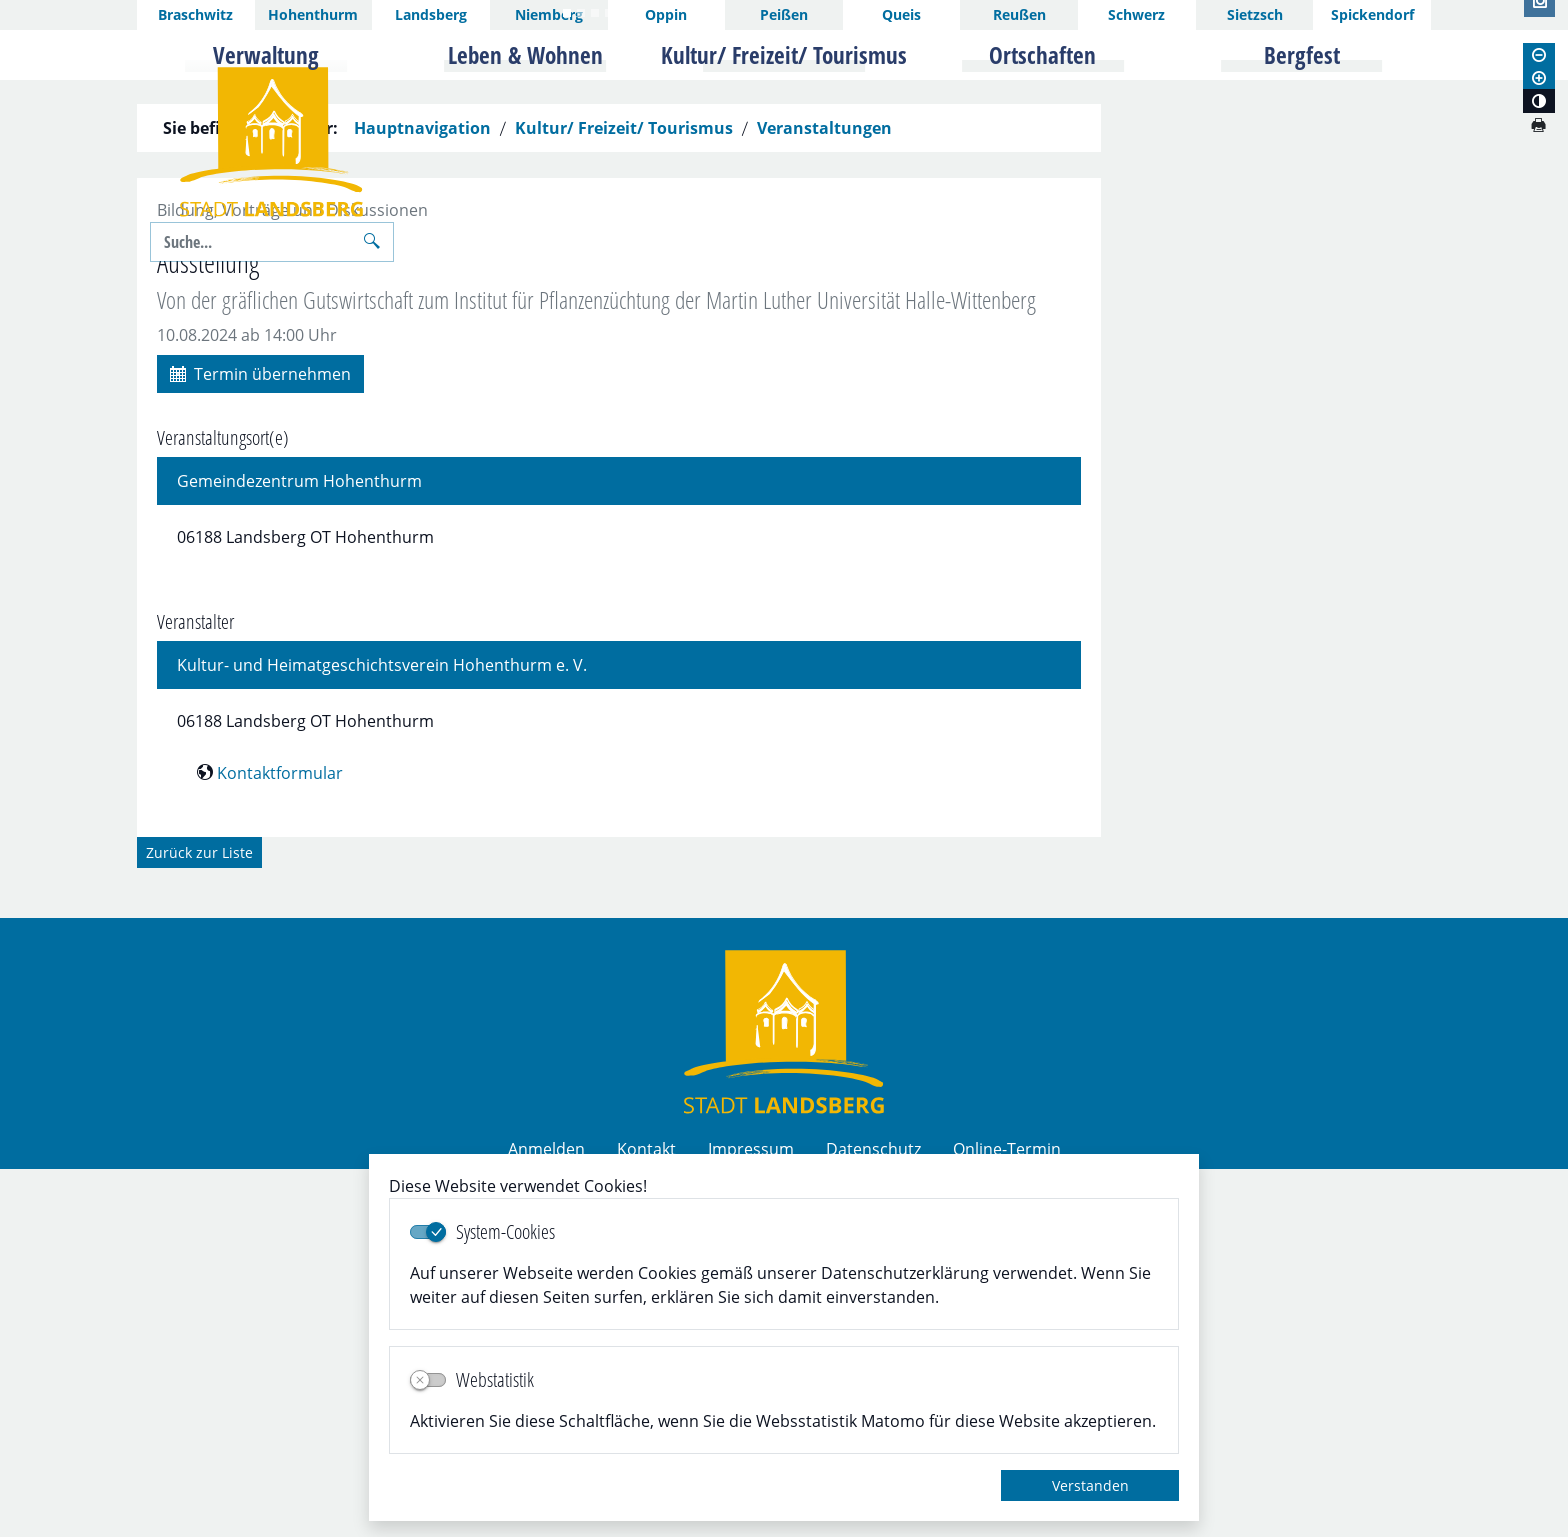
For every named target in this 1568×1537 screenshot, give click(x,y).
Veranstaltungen (824, 496)
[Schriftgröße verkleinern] (1539, 55)
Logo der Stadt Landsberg (271, 142)
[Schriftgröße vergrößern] (1539, 78)
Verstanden (1090, 1485)
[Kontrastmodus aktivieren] (1539, 101)
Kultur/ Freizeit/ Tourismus (624, 496)
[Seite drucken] (1538, 125)
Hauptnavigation (422, 496)
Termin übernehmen (260, 740)
